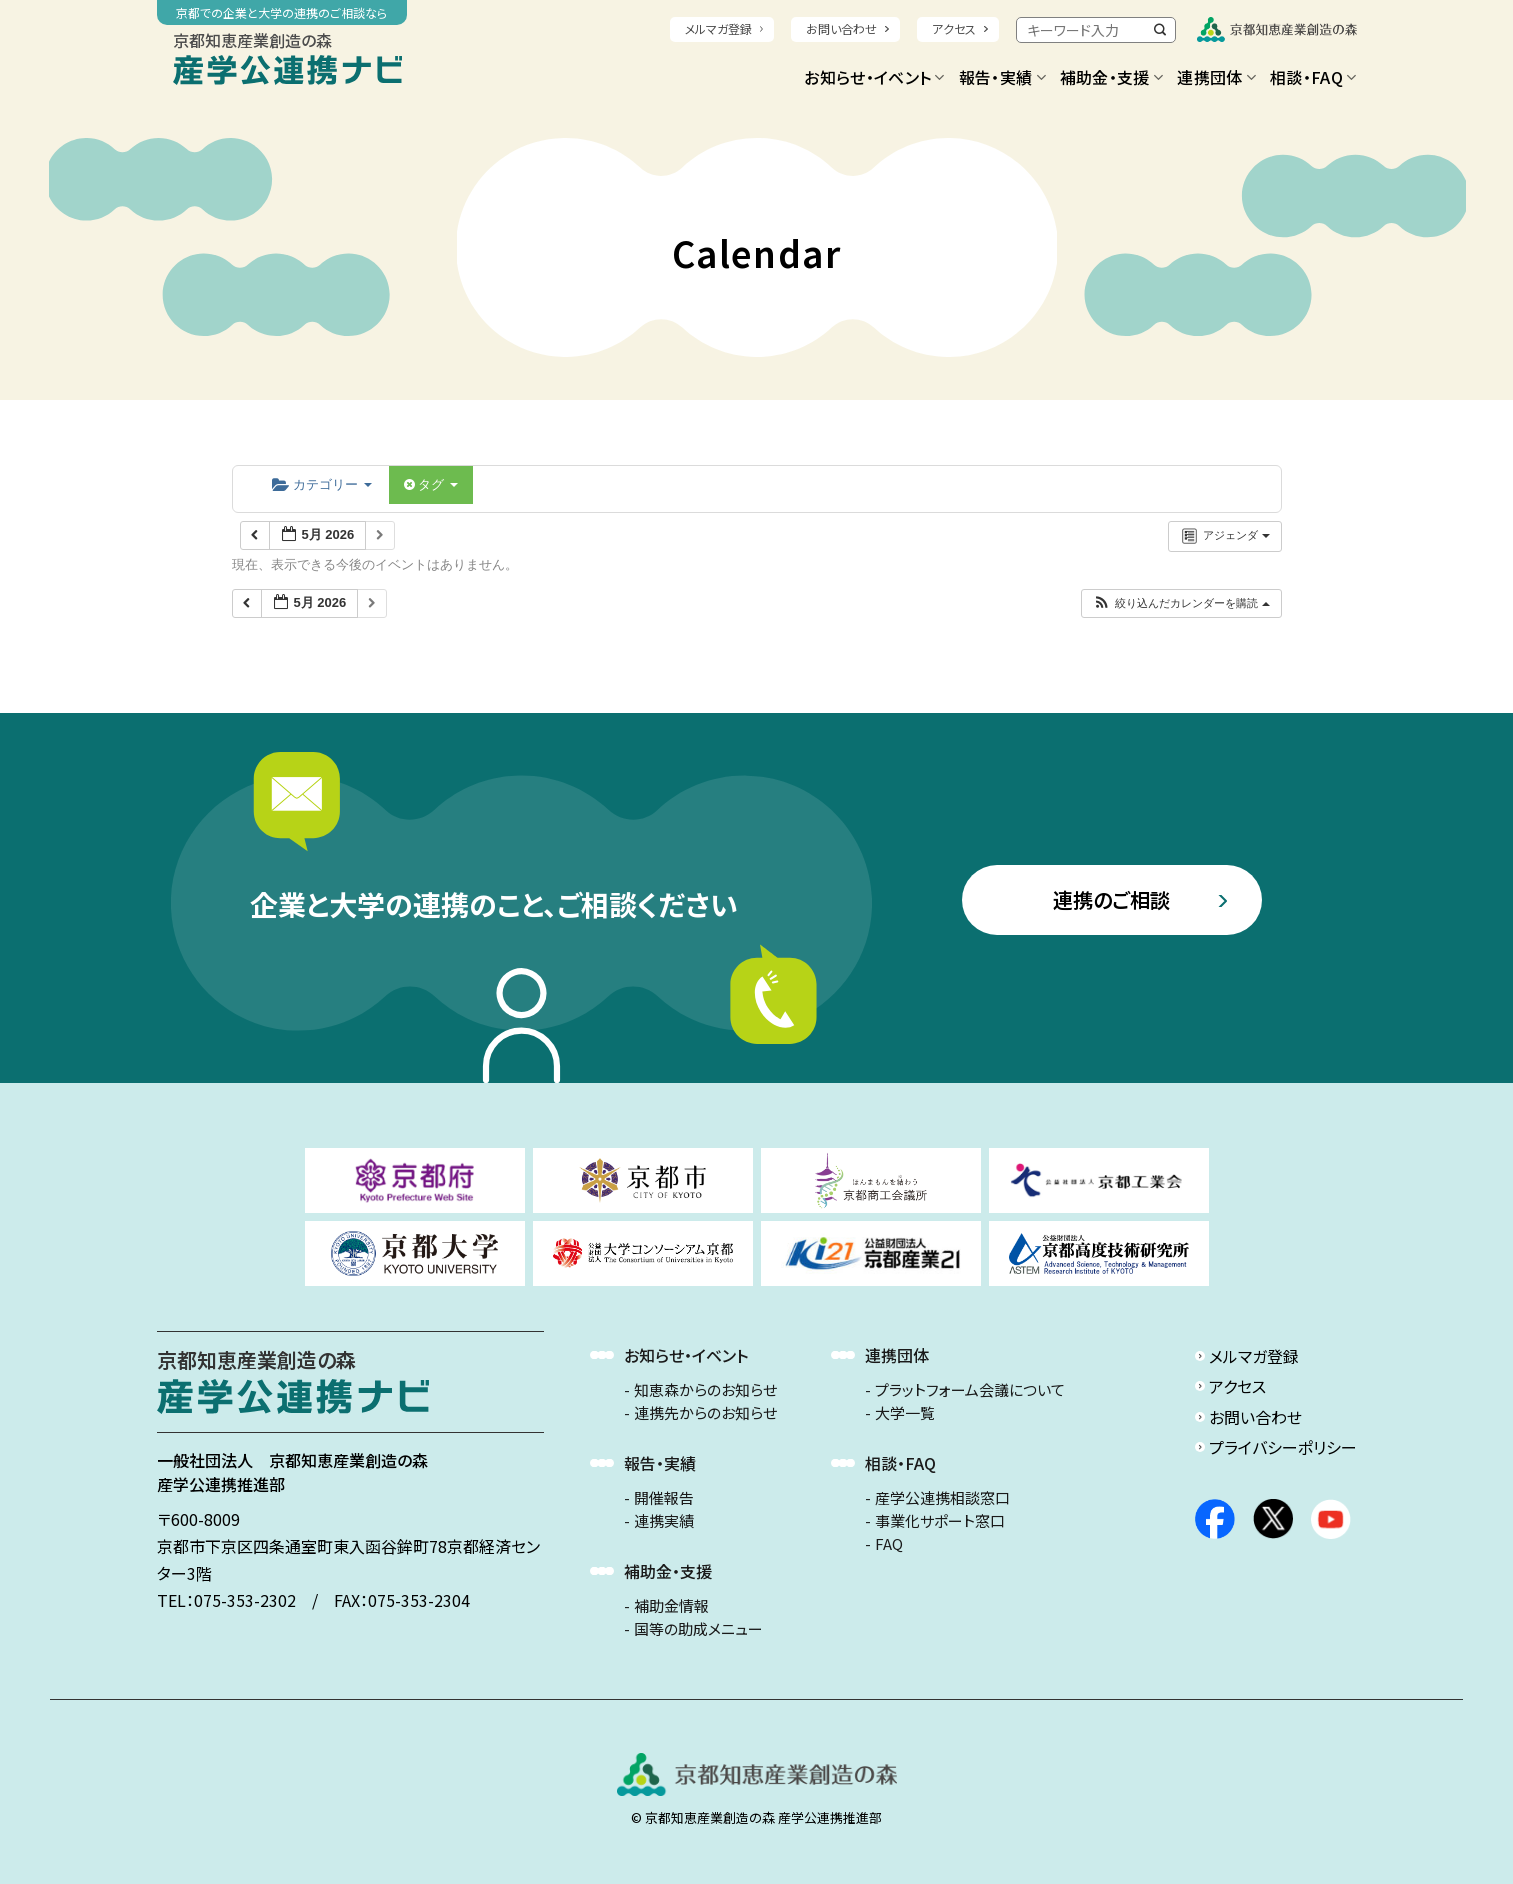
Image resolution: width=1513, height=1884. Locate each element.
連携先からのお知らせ (705, 1413)
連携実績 (664, 1521)
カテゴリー (321, 484)
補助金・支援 (1111, 77)
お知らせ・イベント (874, 77)
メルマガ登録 (718, 28)
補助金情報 (671, 1606)
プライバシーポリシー (1283, 1447)
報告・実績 (1002, 77)
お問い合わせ (841, 28)
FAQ (889, 1544)
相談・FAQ (1313, 77)
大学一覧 (905, 1413)
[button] (1180, 603)
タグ (431, 484)
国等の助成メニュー (698, 1629)
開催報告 (664, 1498)
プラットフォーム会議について (970, 1390)
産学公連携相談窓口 (942, 1498)
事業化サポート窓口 (940, 1521)
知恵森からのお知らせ (705, 1390)
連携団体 (1216, 77)
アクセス (954, 28)
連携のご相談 (1111, 899)
